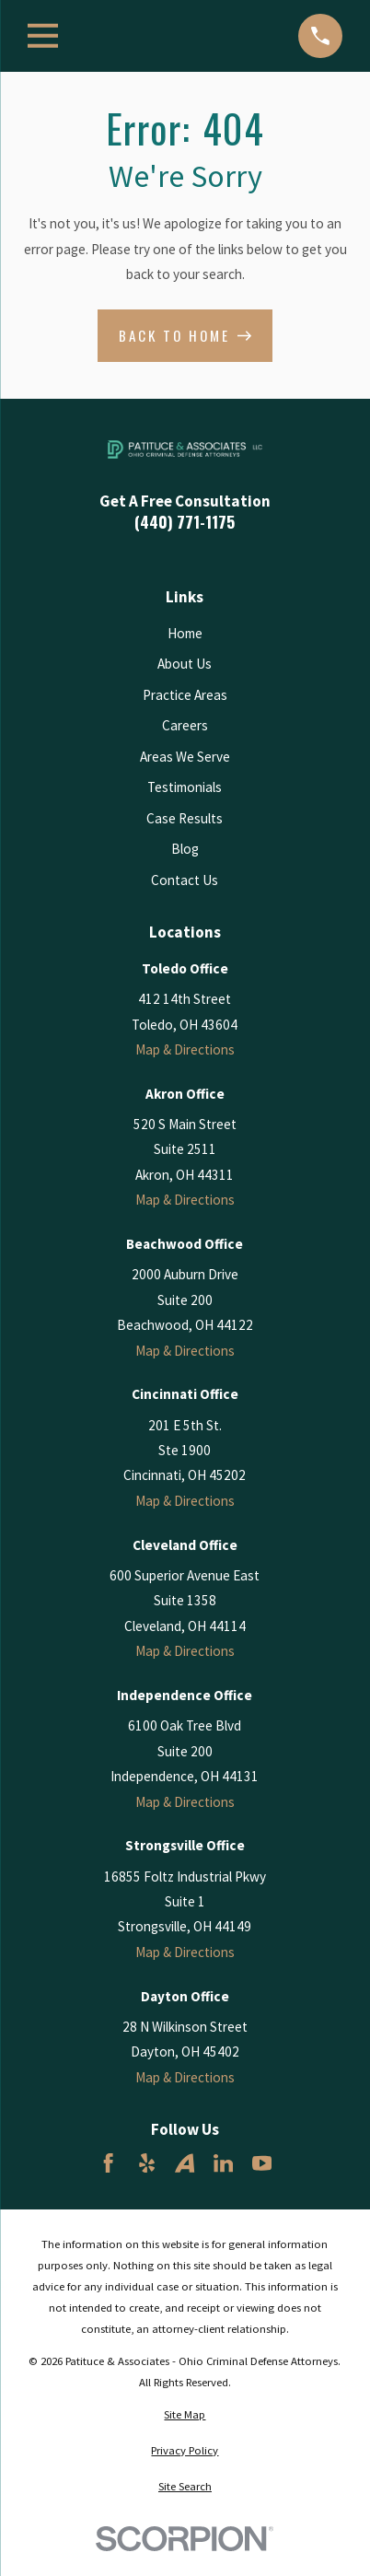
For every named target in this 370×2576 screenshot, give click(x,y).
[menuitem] (185, 2415)
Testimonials (184, 787)
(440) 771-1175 (184, 522)
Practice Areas (185, 695)
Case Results (184, 818)
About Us (184, 663)
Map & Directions (185, 1049)
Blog (185, 848)
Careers (185, 725)
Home (185, 633)
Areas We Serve (185, 756)
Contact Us (184, 880)
